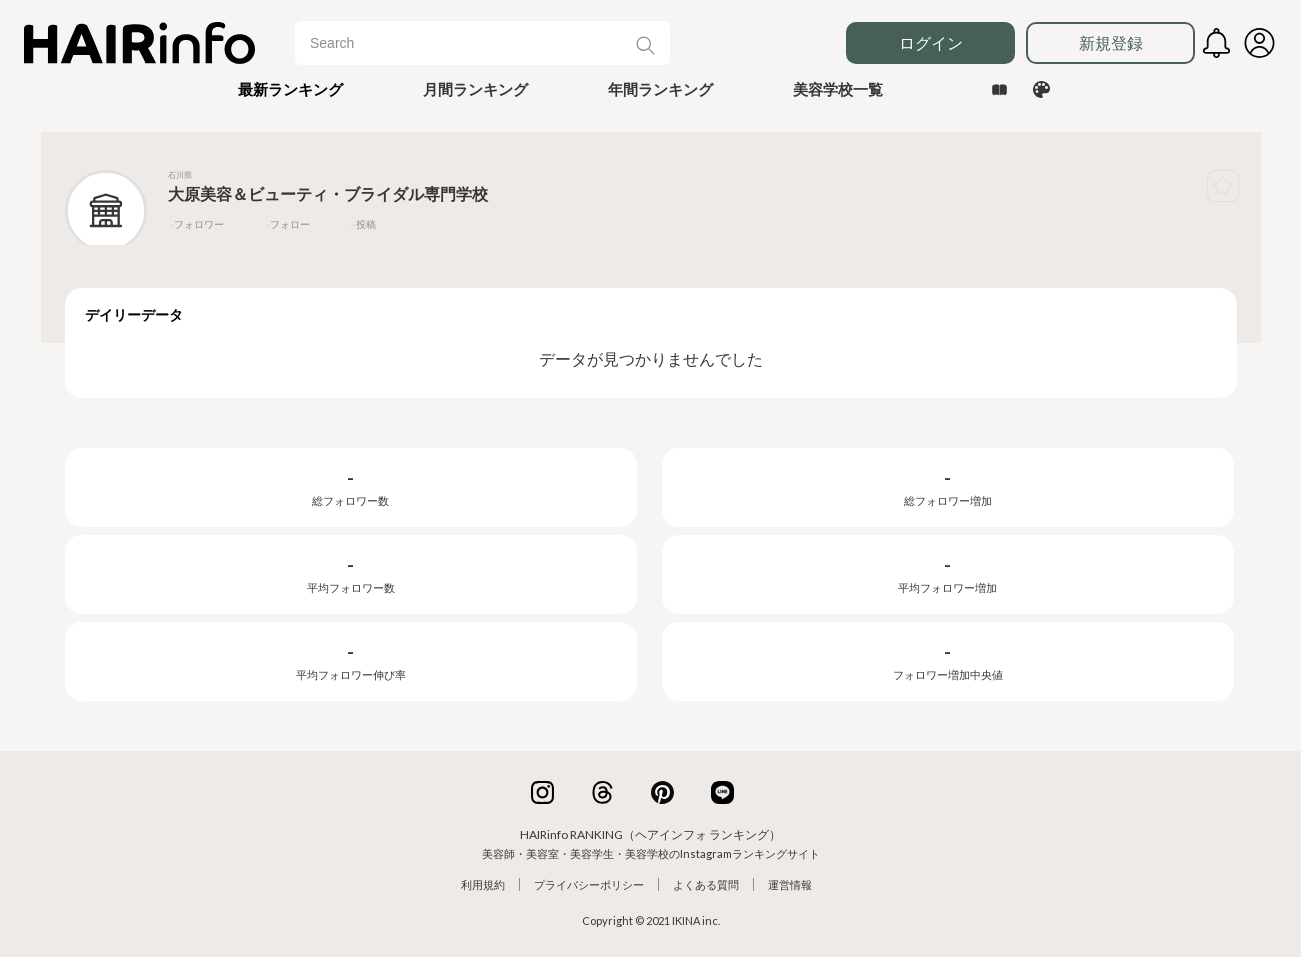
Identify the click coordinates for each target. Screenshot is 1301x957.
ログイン (931, 42)
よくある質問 (706, 884)
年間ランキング (660, 89)
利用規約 (483, 884)
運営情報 (790, 884)
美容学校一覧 (838, 89)
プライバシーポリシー (589, 884)
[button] (290, 89)
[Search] (473, 43)
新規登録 (1111, 42)
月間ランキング (475, 89)
